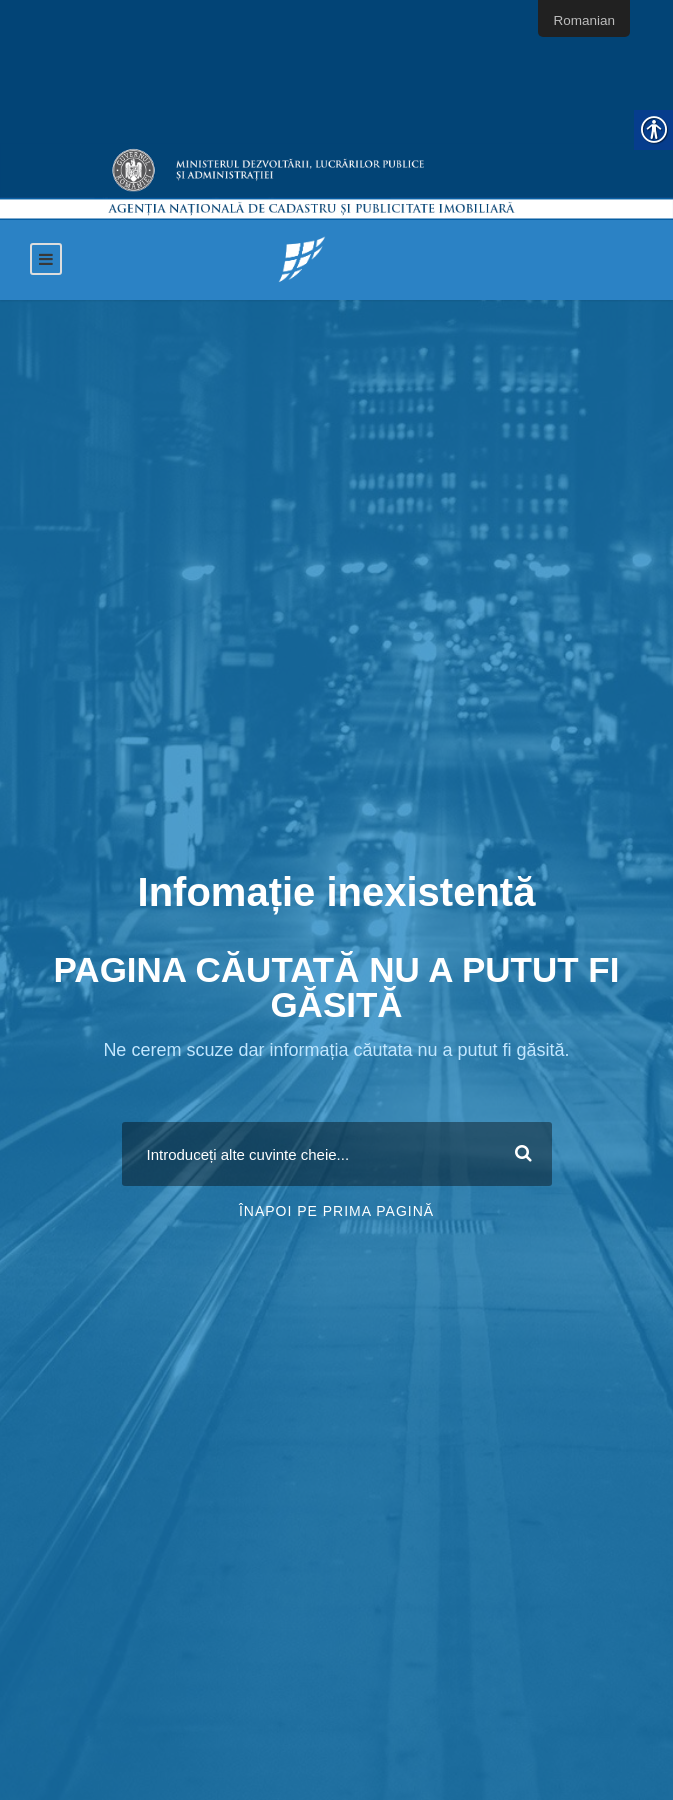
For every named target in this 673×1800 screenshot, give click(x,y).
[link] (302, 258)
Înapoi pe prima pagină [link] (336, 1211)
